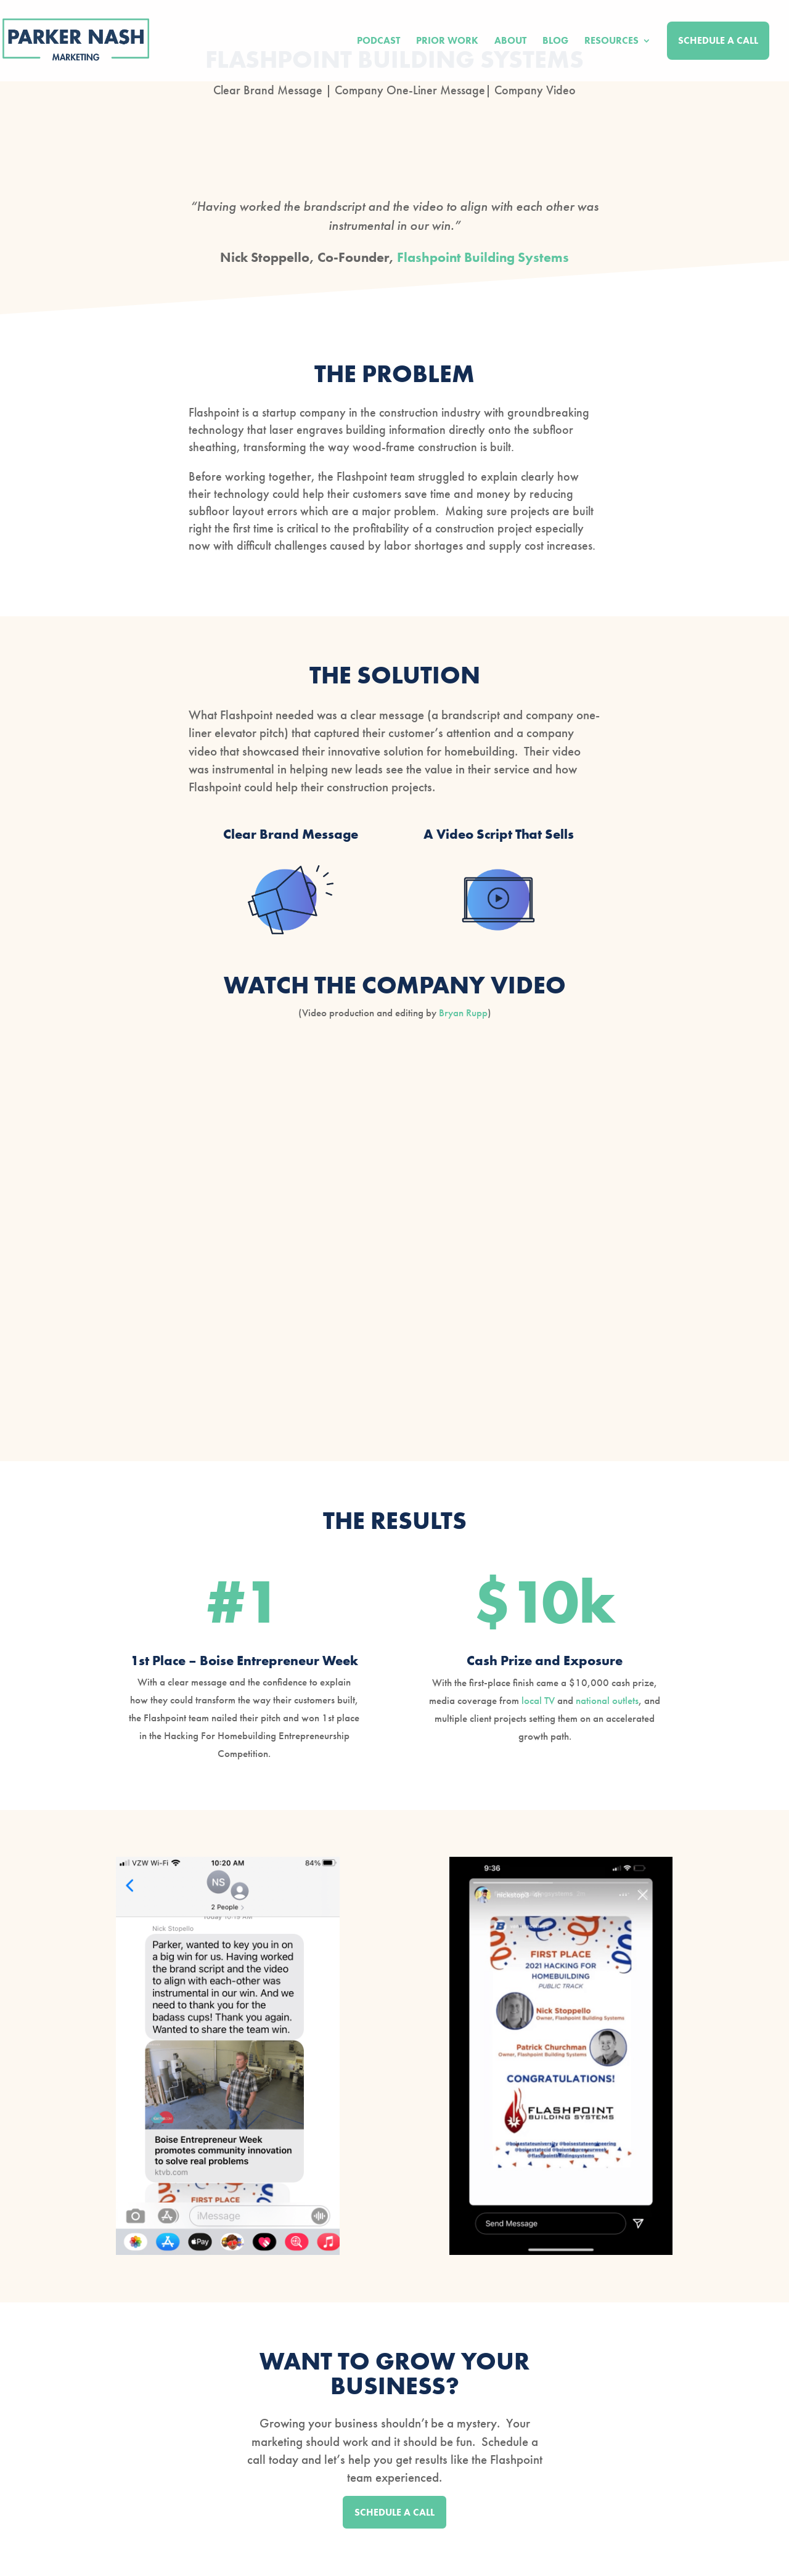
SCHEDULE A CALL (394, 2512)
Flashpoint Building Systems (483, 257)
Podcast (378, 41)
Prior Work (447, 41)
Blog (555, 41)
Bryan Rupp (463, 1012)
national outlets (607, 1700)
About (510, 41)
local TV (538, 1700)
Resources (611, 41)
